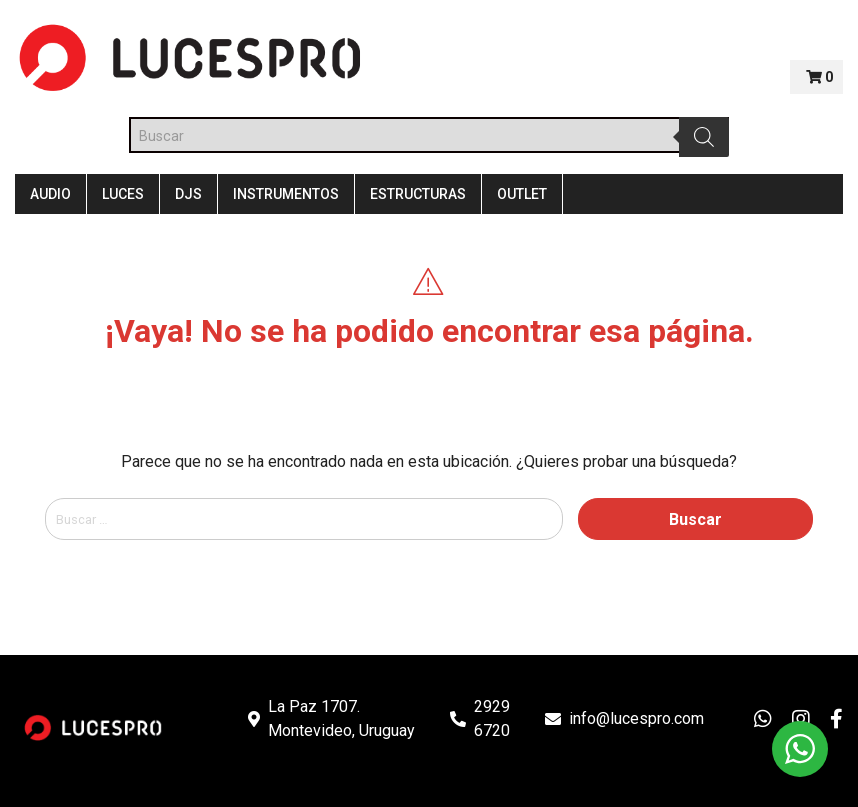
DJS (188, 194)
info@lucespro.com (636, 718)
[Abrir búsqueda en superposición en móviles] (429, 135)
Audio (50, 194)
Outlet (522, 194)
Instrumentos (286, 194)
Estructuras (418, 194)
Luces (123, 194)
